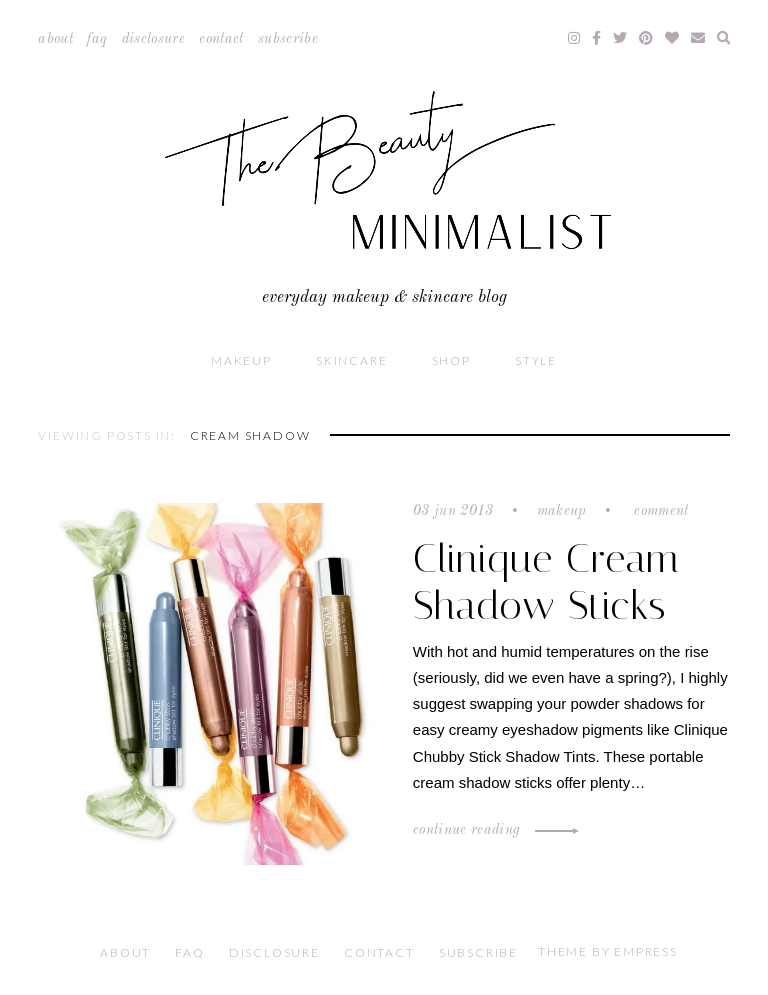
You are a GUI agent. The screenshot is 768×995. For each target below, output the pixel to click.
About (55, 39)
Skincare (351, 360)
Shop (451, 360)
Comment (659, 511)
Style (536, 360)
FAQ (97, 39)
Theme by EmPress (608, 951)
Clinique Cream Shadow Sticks (546, 582)
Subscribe (288, 39)
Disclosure (154, 39)
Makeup (241, 360)
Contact (221, 39)
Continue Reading (493, 830)
